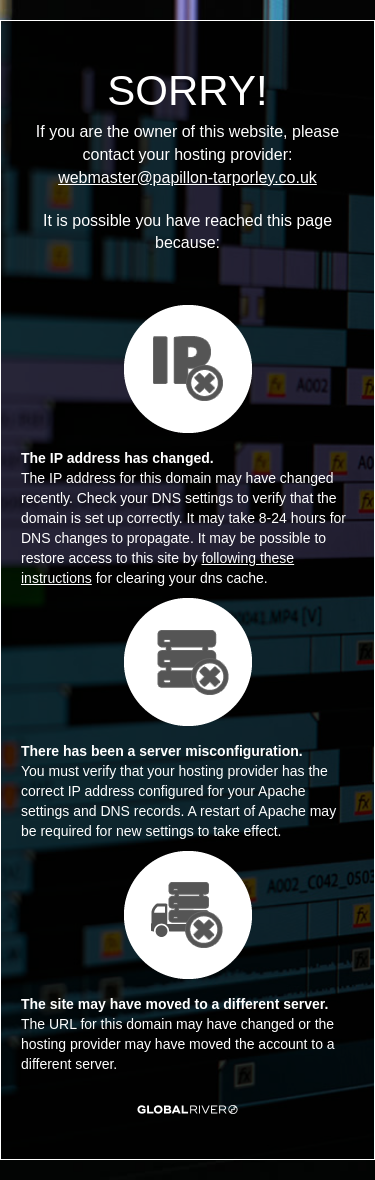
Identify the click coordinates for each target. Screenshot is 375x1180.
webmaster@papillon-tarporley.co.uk (187, 177)
